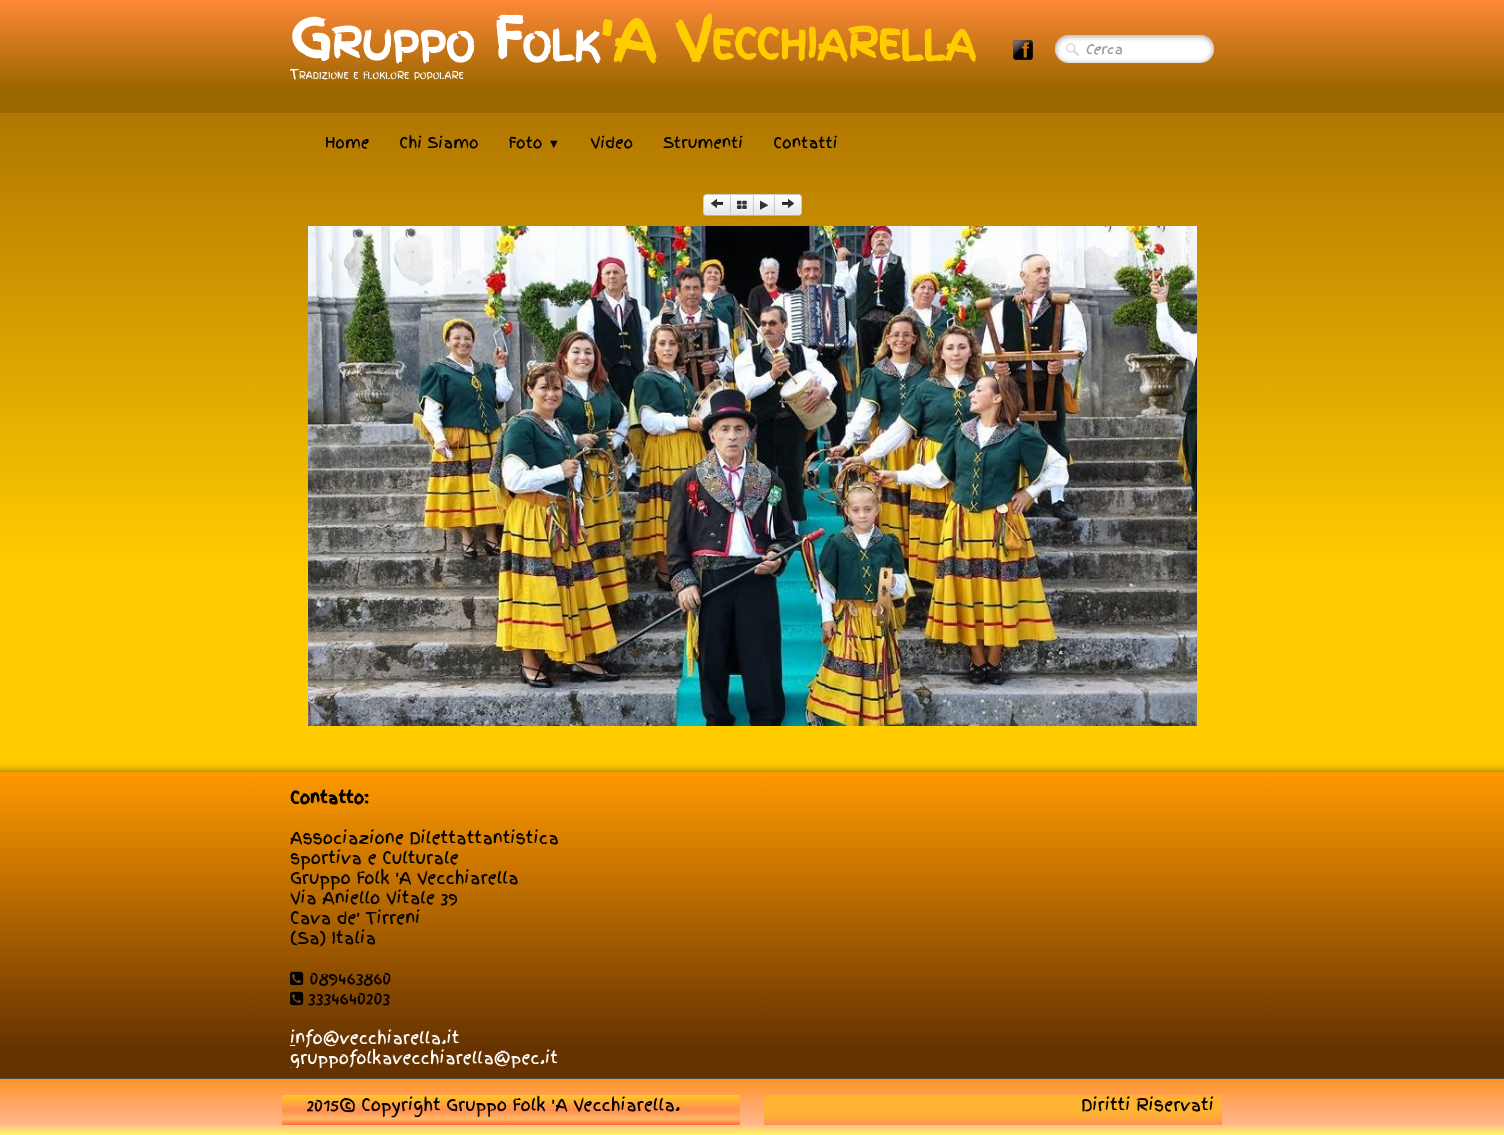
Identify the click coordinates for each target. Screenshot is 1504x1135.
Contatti (805, 143)
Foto (535, 143)
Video (611, 143)
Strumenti (703, 143)
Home (347, 143)
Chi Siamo (438, 143)
